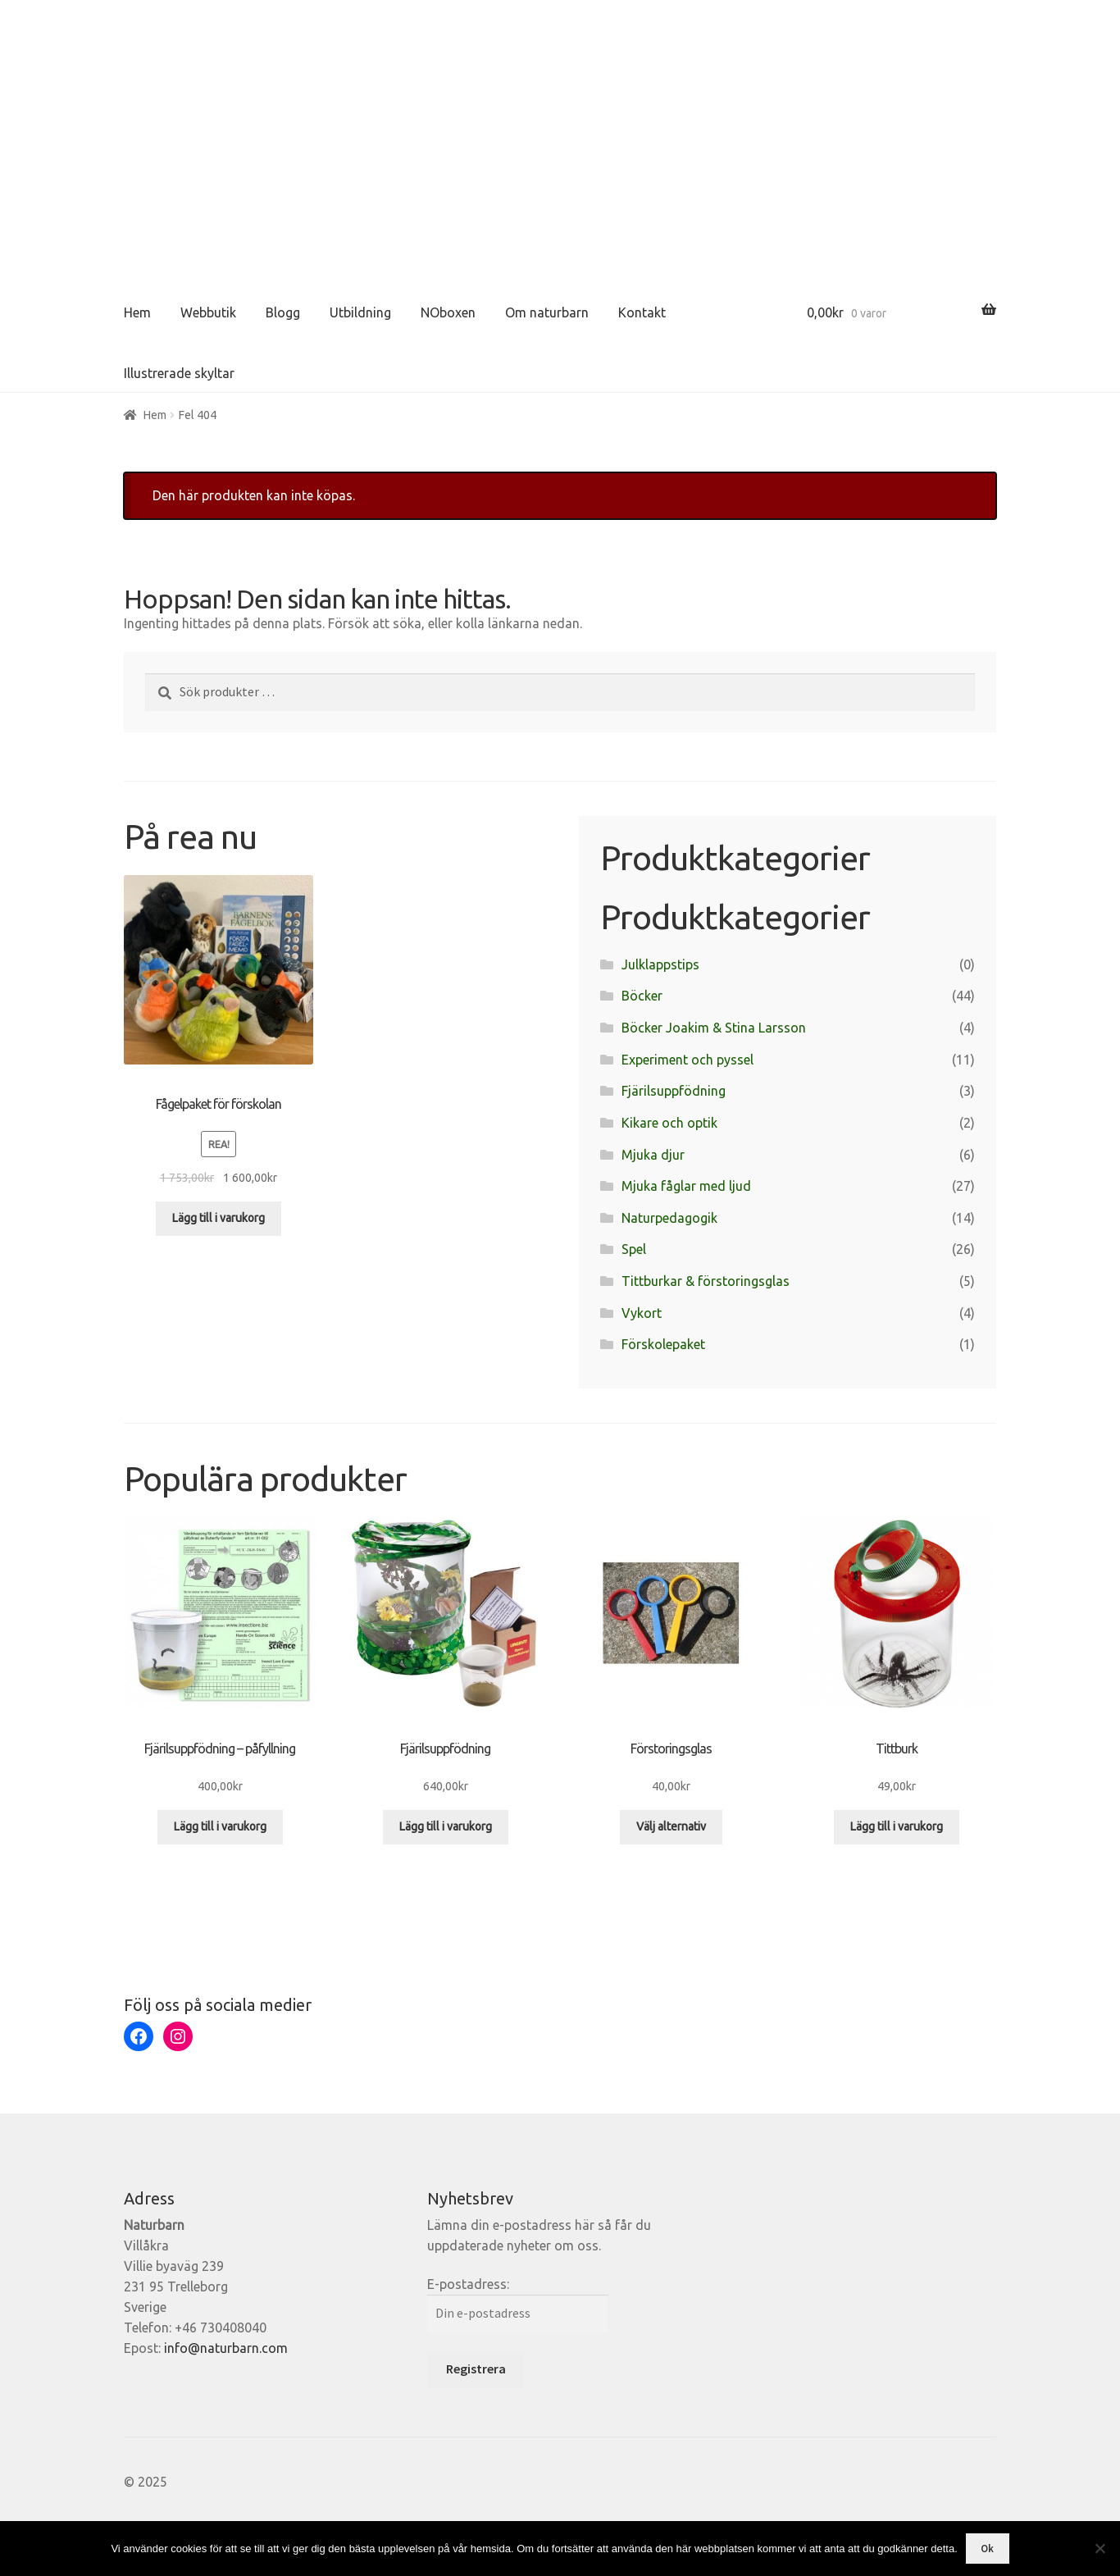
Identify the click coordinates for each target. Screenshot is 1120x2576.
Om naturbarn (547, 312)
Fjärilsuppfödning (673, 1090)
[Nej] (1099, 2548)
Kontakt (642, 312)
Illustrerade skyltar (179, 373)
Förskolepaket (663, 1344)
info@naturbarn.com (226, 2348)
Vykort (641, 1313)
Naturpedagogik (669, 1217)
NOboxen (448, 312)
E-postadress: (468, 2284)
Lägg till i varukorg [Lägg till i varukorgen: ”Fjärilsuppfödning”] (445, 1826)
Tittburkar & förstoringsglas (705, 1281)
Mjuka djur (653, 1154)
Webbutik (208, 312)
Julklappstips (660, 964)
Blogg (283, 312)
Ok (987, 2548)
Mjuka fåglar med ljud (686, 1186)
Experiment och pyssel (687, 1059)
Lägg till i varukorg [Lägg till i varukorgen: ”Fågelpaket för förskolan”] (218, 1217)
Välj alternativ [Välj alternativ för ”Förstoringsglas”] (671, 1826)
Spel (633, 1249)
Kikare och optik (669, 1122)
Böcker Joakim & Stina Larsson (713, 1027)
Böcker (641, 995)
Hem (137, 312)
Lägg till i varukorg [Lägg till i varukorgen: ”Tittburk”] (896, 1826)
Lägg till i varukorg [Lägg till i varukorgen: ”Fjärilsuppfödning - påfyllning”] (220, 1826)
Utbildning (360, 312)
